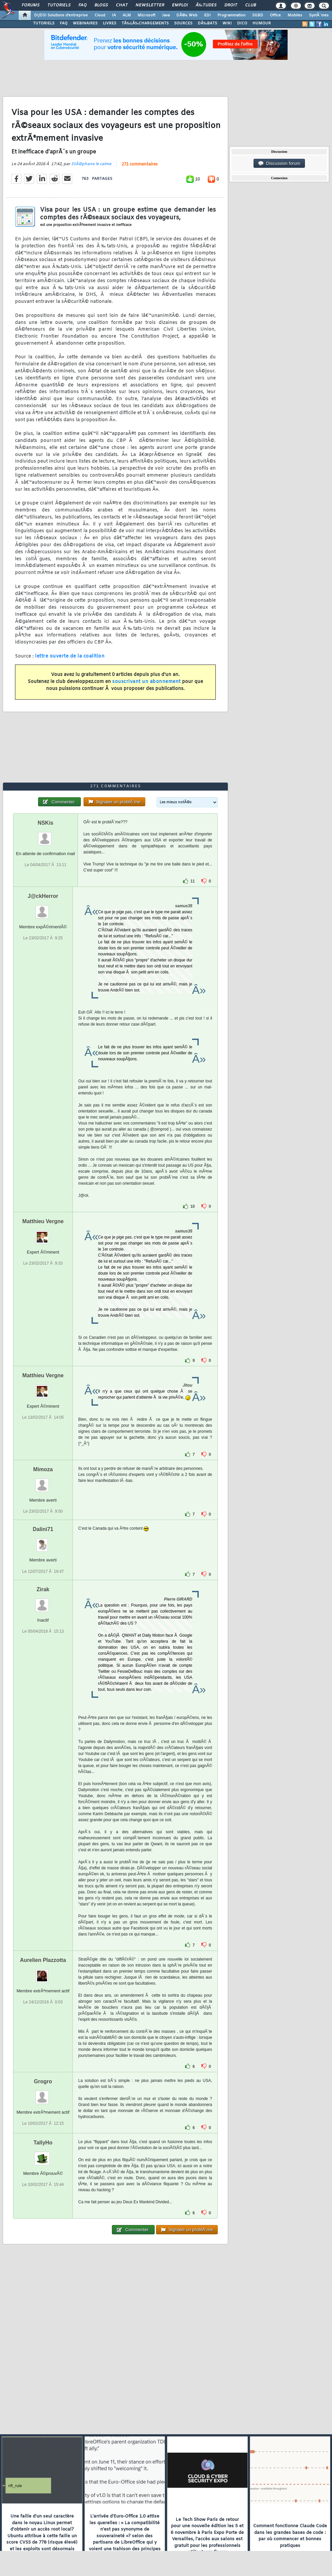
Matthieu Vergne (43, 1221)
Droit (231, 5)
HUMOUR (262, 23)
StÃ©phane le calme (91, 164)
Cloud (100, 15)
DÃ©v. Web (186, 15)
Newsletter (150, 5)
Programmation (231, 15)
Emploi (179, 5)
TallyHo (42, 2142)
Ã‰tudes (206, 5)
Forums (30, 5)
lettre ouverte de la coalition (70, 656)
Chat (121, 5)
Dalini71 (43, 1529)
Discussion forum (279, 163)
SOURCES (183, 23)
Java (166, 15)
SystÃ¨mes (319, 15)
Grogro (43, 2081)
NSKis (45, 823)
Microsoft (146, 15)
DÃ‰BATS (207, 23)
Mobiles (295, 15)
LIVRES (109, 23)
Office (275, 15)
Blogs (101, 5)
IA (114, 15)
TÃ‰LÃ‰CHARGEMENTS (145, 23)
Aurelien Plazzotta (43, 1960)
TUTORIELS (43, 23)
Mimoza (43, 1469)
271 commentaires (140, 164)
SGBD (257, 15)
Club (250, 5)
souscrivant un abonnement (146, 682)
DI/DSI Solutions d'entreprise (61, 15)
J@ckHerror (43, 896)
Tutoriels (59, 5)
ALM (127, 15)
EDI (207, 15)
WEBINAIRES (85, 23)
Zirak (43, 1589)
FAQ (82, 5)
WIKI (227, 23)
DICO (242, 23)
